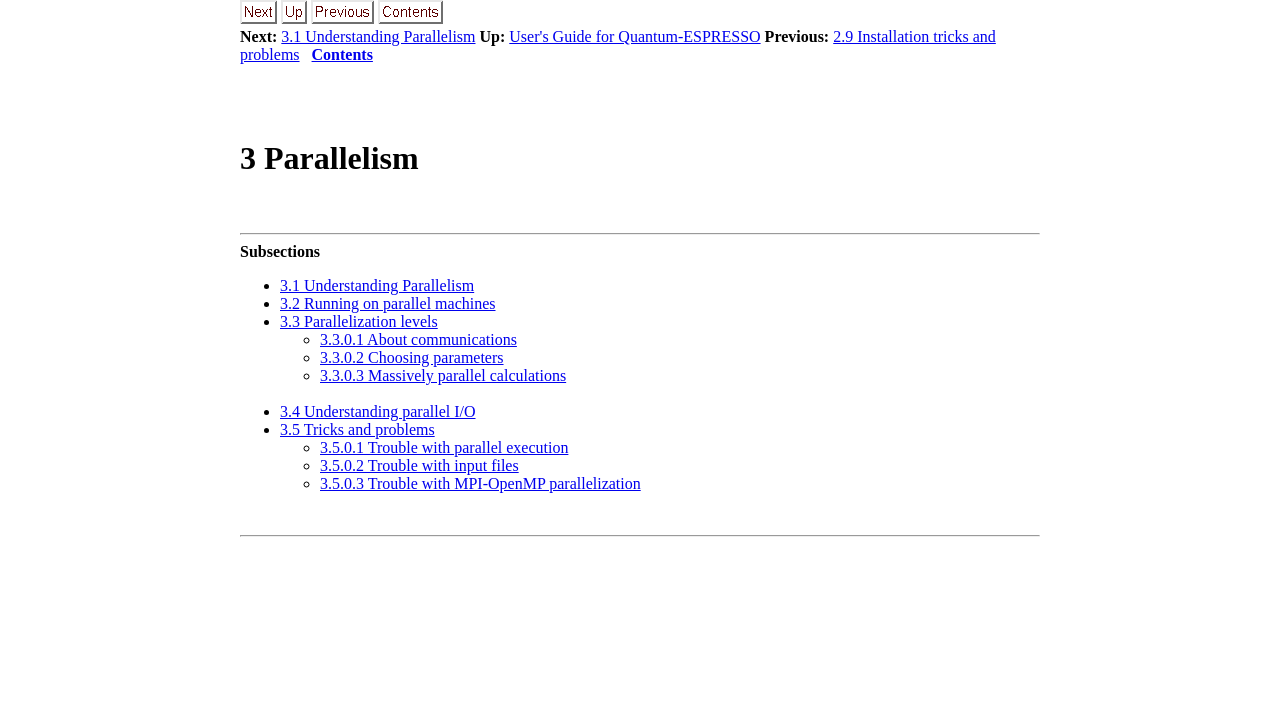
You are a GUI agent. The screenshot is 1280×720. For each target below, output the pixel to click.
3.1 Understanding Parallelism (378, 36)
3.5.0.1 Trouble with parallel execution (444, 447)
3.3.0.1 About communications (418, 339)
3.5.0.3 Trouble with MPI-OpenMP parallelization (480, 483)
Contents (342, 54)
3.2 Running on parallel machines (388, 303)
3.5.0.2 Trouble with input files (419, 465)
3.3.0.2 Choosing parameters (412, 357)
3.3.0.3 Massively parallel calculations (443, 375)
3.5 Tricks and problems (357, 429)
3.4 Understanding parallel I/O (378, 411)
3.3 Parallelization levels (359, 321)
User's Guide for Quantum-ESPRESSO (634, 36)
